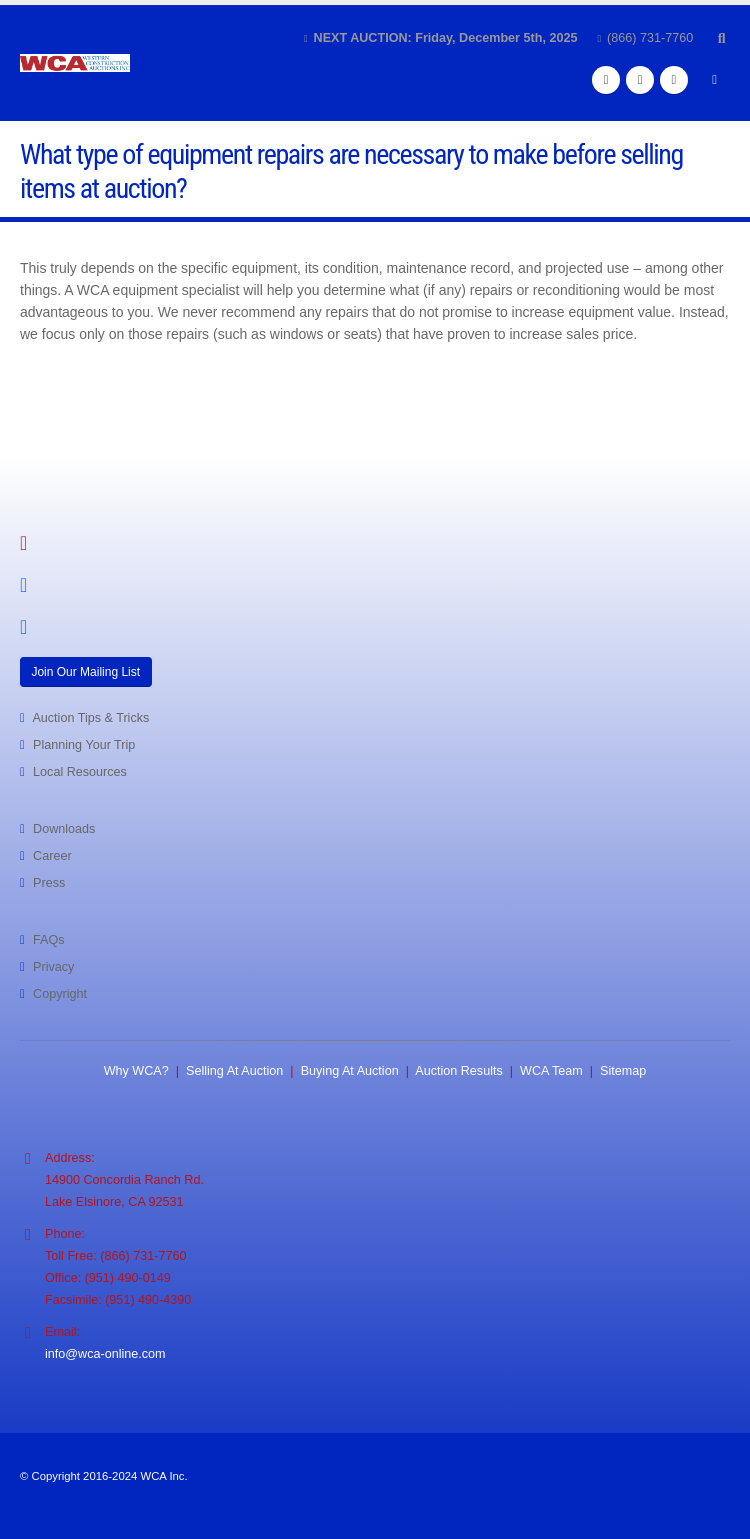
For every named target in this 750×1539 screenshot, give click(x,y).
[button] (721, 38)
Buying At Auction (350, 1071)
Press (49, 883)
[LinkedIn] (674, 80)
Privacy (53, 967)
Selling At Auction (234, 1071)
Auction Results (459, 1071)
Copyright (60, 994)
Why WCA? (136, 1071)
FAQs (49, 940)
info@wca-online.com (105, 1354)
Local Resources (80, 772)
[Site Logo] (75, 63)
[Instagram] (640, 80)
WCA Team (551, 1071)
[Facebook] (606, 80)
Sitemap (623, 1071)
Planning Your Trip (84, 745)
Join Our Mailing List (85, 672)
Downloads (64, 829)
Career (52, 856)
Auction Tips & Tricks (90, 718)
